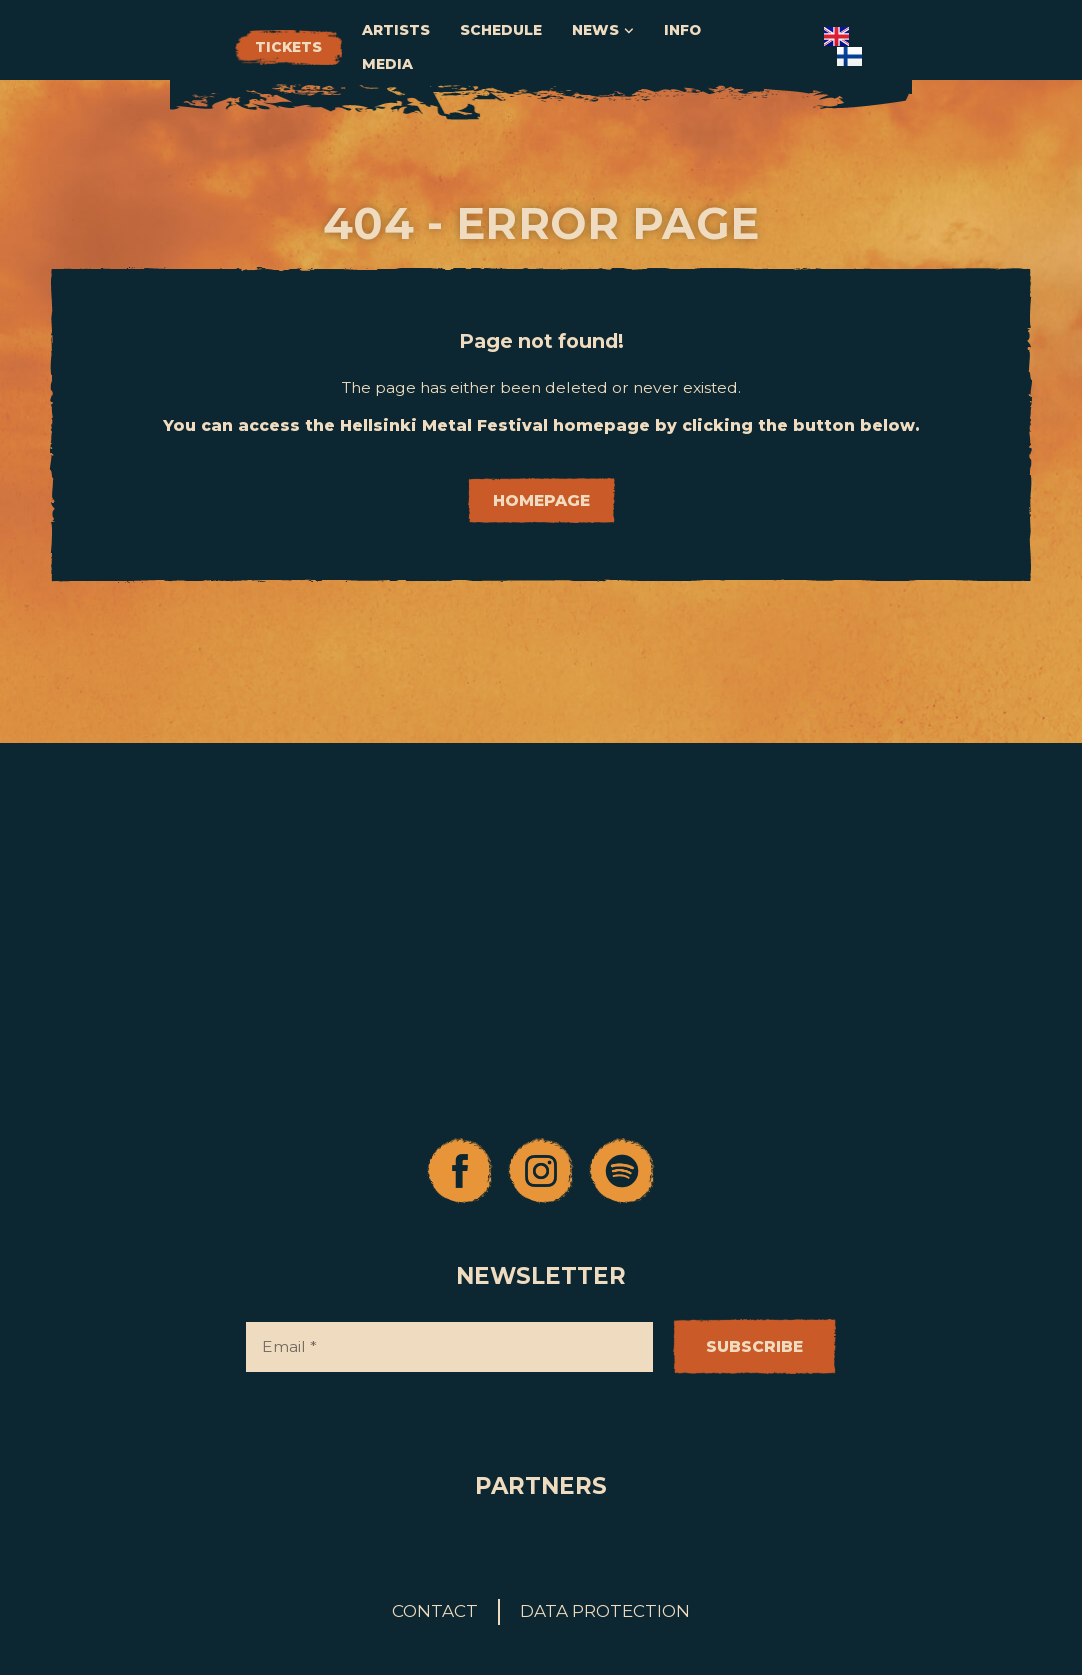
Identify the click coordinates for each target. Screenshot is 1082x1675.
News (760, 48)
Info (839, 47)
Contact (435, 1611)
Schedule (658, 47)
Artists (553, 47)
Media (913, 47)
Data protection (605, 1611)
